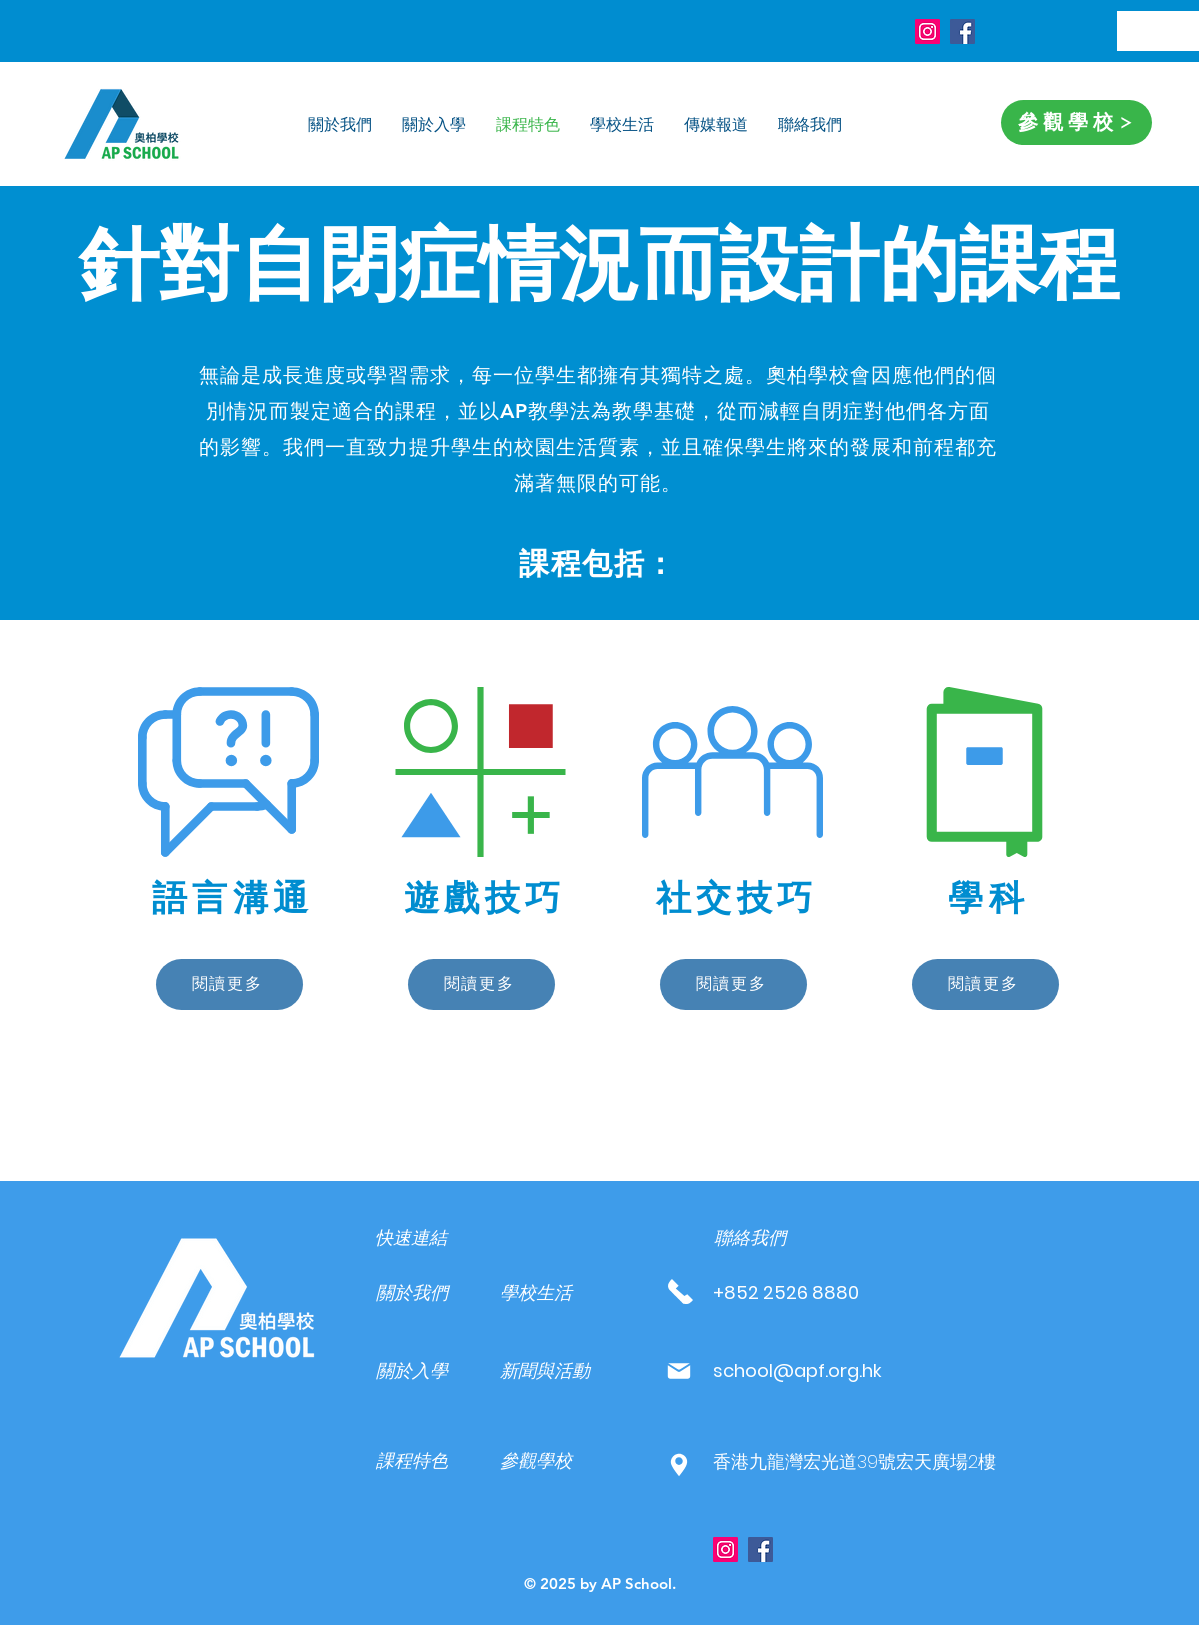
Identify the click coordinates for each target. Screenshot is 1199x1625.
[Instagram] (927, 31)
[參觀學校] (1076, 122)
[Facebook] (962, 31)
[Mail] (679, 1370)
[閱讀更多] (229, 984)
